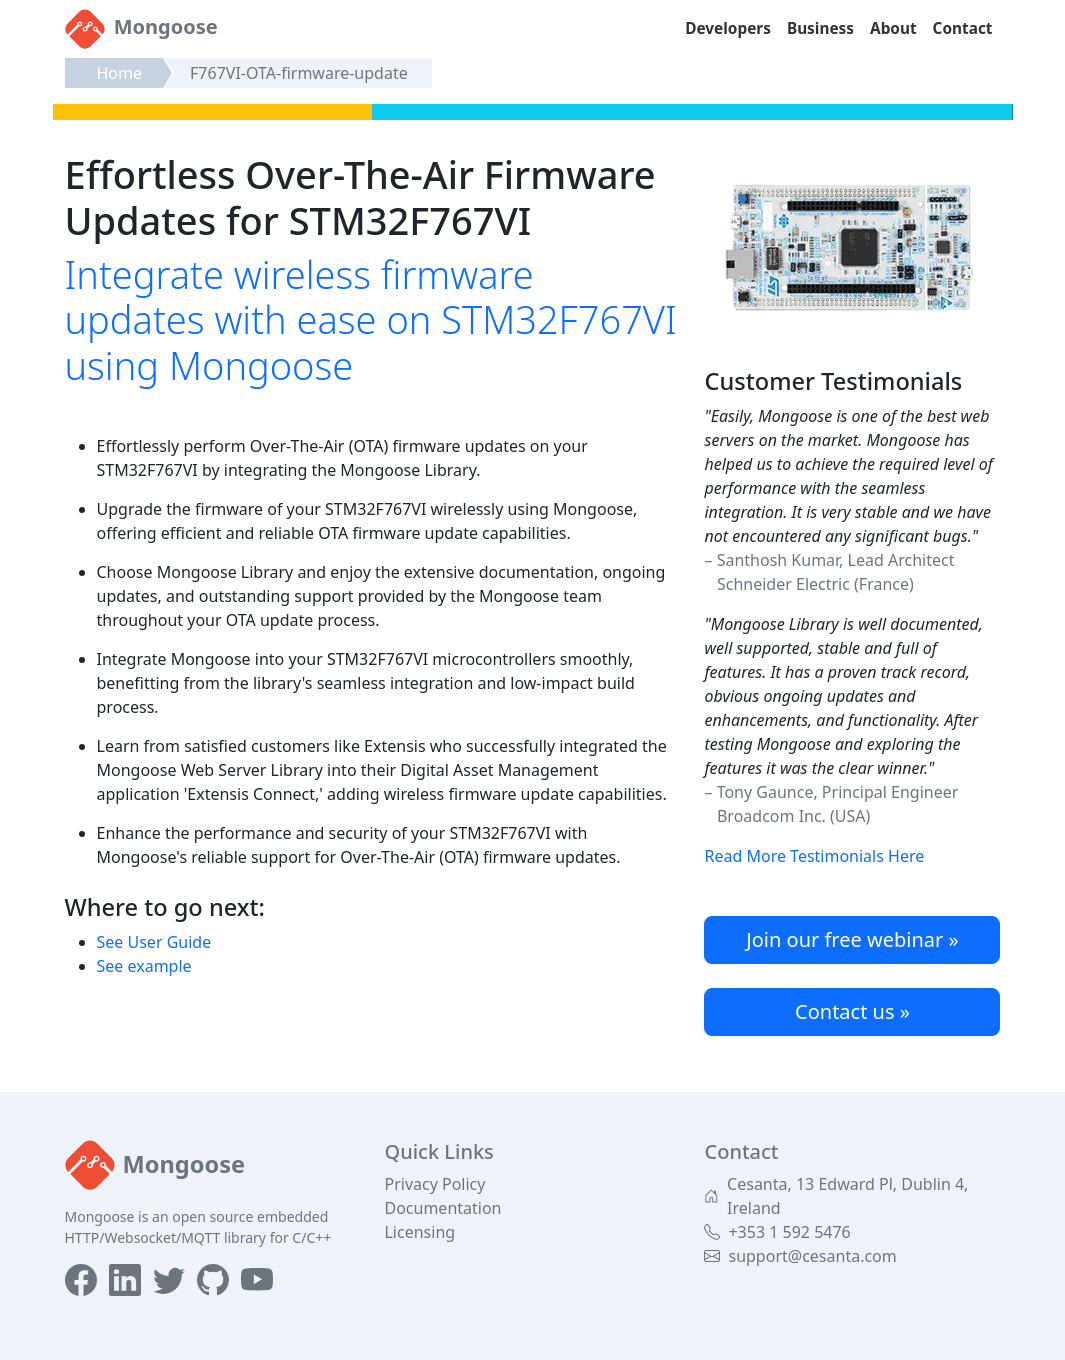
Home (120, 73)
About (893, 28)
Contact (963, 28)
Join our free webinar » (852, 939)
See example (144, 966)
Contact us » (852, 1011)
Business (820, 28)
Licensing (419, 1232)
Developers (728, 28)
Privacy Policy (434, 1184)
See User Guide (154, 942)
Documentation (442, 1208)
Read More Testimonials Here (814, 856)
